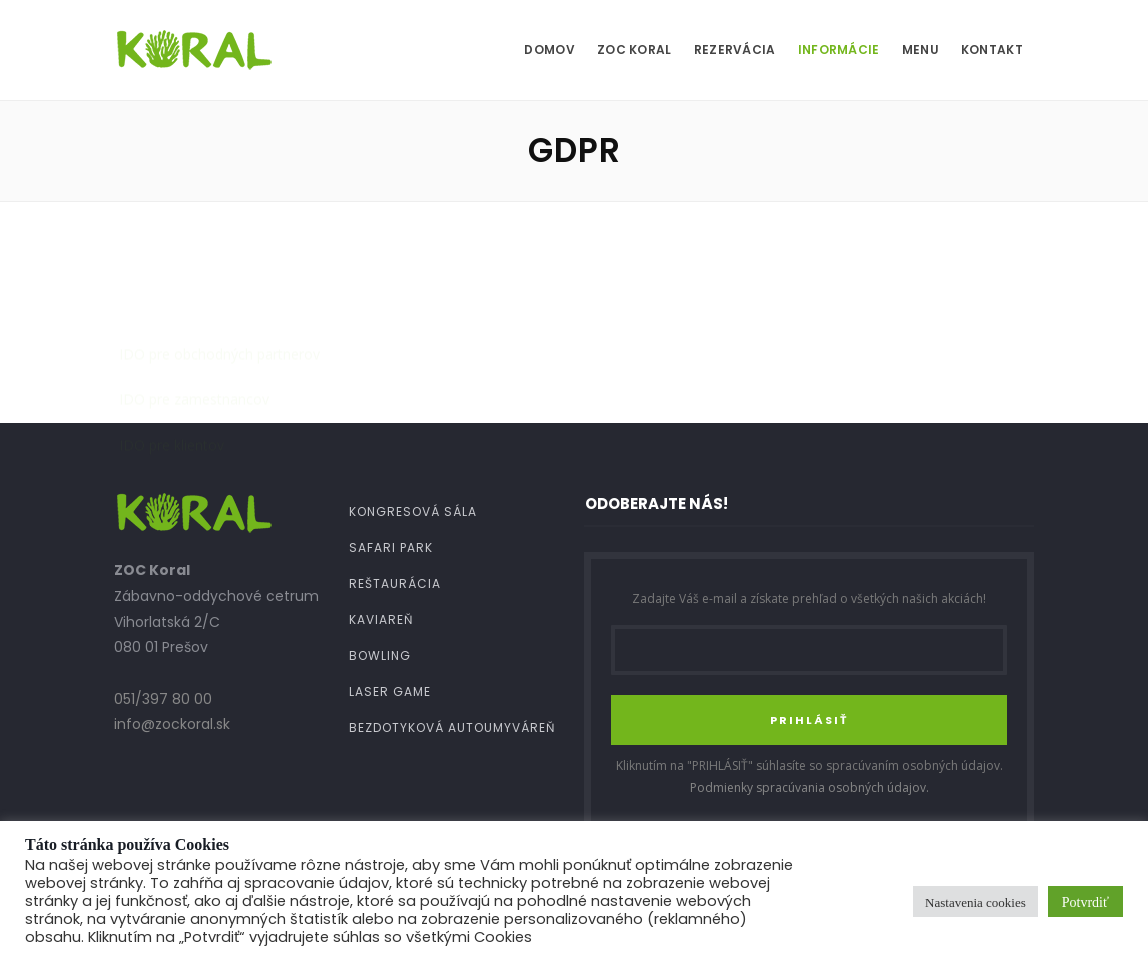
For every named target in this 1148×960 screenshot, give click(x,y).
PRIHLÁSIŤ (809, 720)
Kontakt (992, 49)
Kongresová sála (413, 511)
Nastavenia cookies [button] (975, 901)
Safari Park (391, 547)
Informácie (839, 49)
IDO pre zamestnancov (194, 294)
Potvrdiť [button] (1085, 901)
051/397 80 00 (163, 699)
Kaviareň (381, 619)
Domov (549, 49)
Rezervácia (735, 49)
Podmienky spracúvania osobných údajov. (809, 787)
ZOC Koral (634, 49)
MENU (920, 49)
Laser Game (390, 691)
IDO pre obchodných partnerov (219, 249)
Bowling (380, 655)
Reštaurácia (395, 583)
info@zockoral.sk (172, 724)
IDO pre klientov (171, 340)
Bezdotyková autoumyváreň (452, 727)
